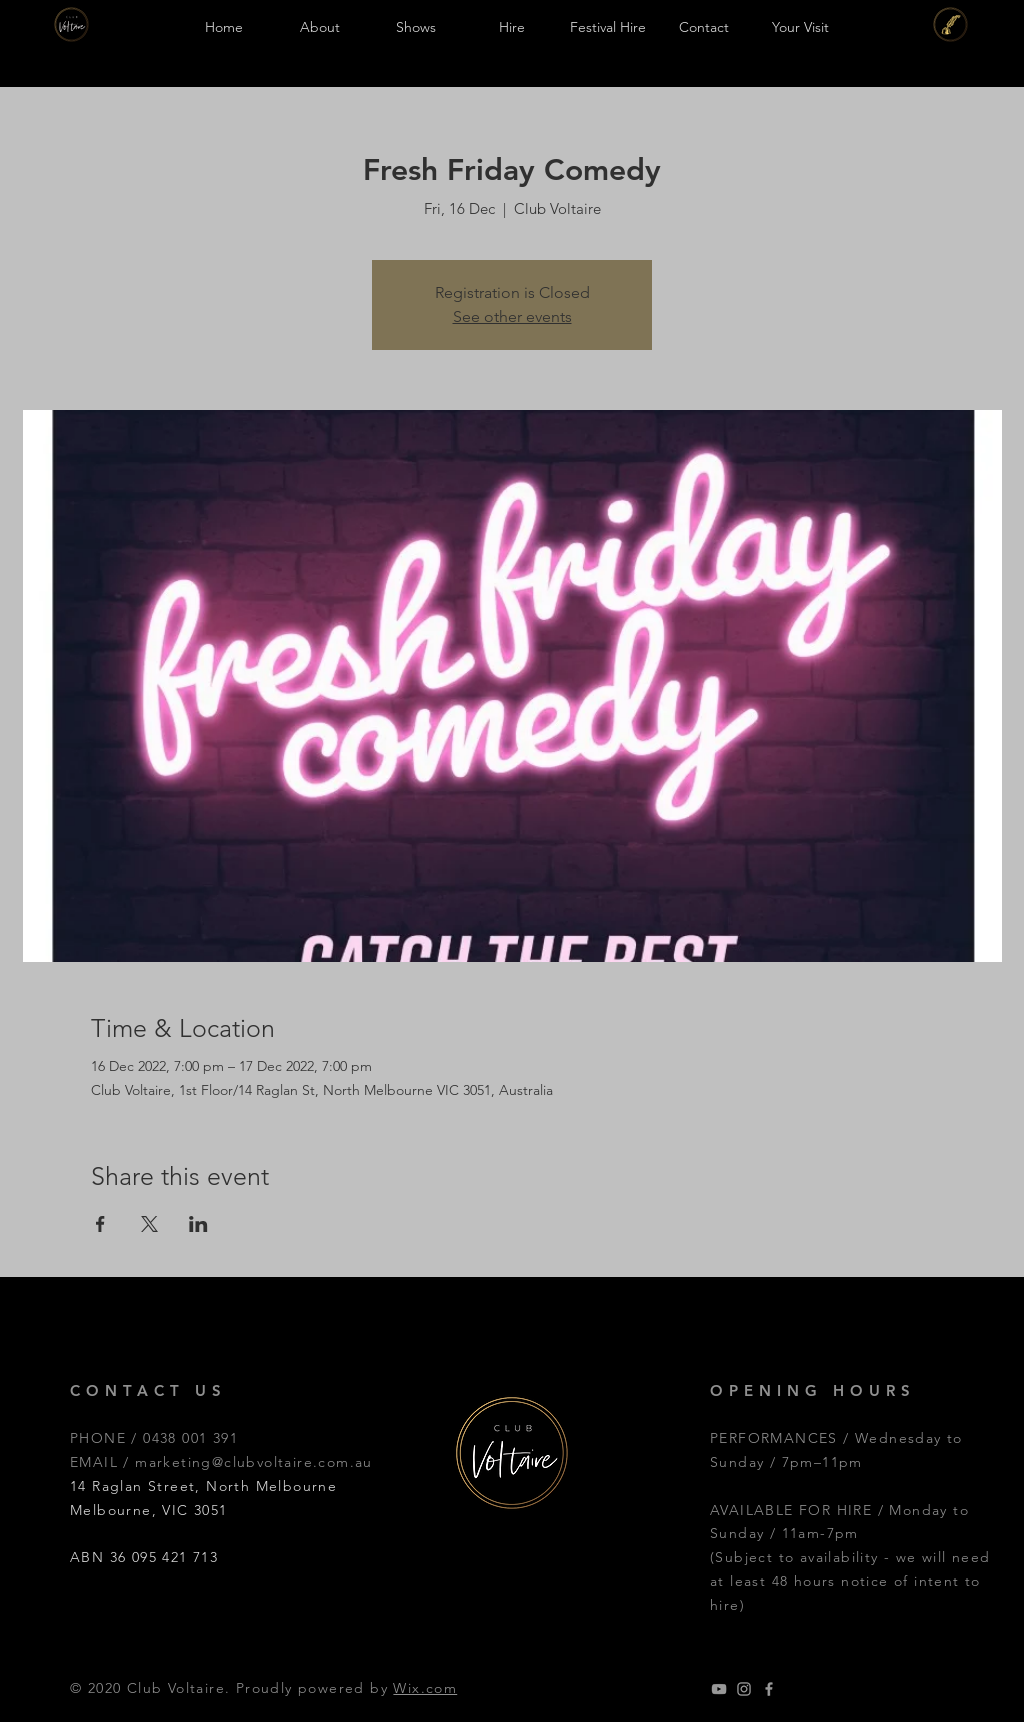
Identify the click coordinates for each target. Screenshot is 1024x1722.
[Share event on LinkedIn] (198, 1224)
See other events (512, 316)
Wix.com (425, 1688)
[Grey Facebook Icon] (769, 1689)
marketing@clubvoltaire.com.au (254, 1462)
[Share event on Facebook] (100, 1224)
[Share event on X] (149, 1224)
